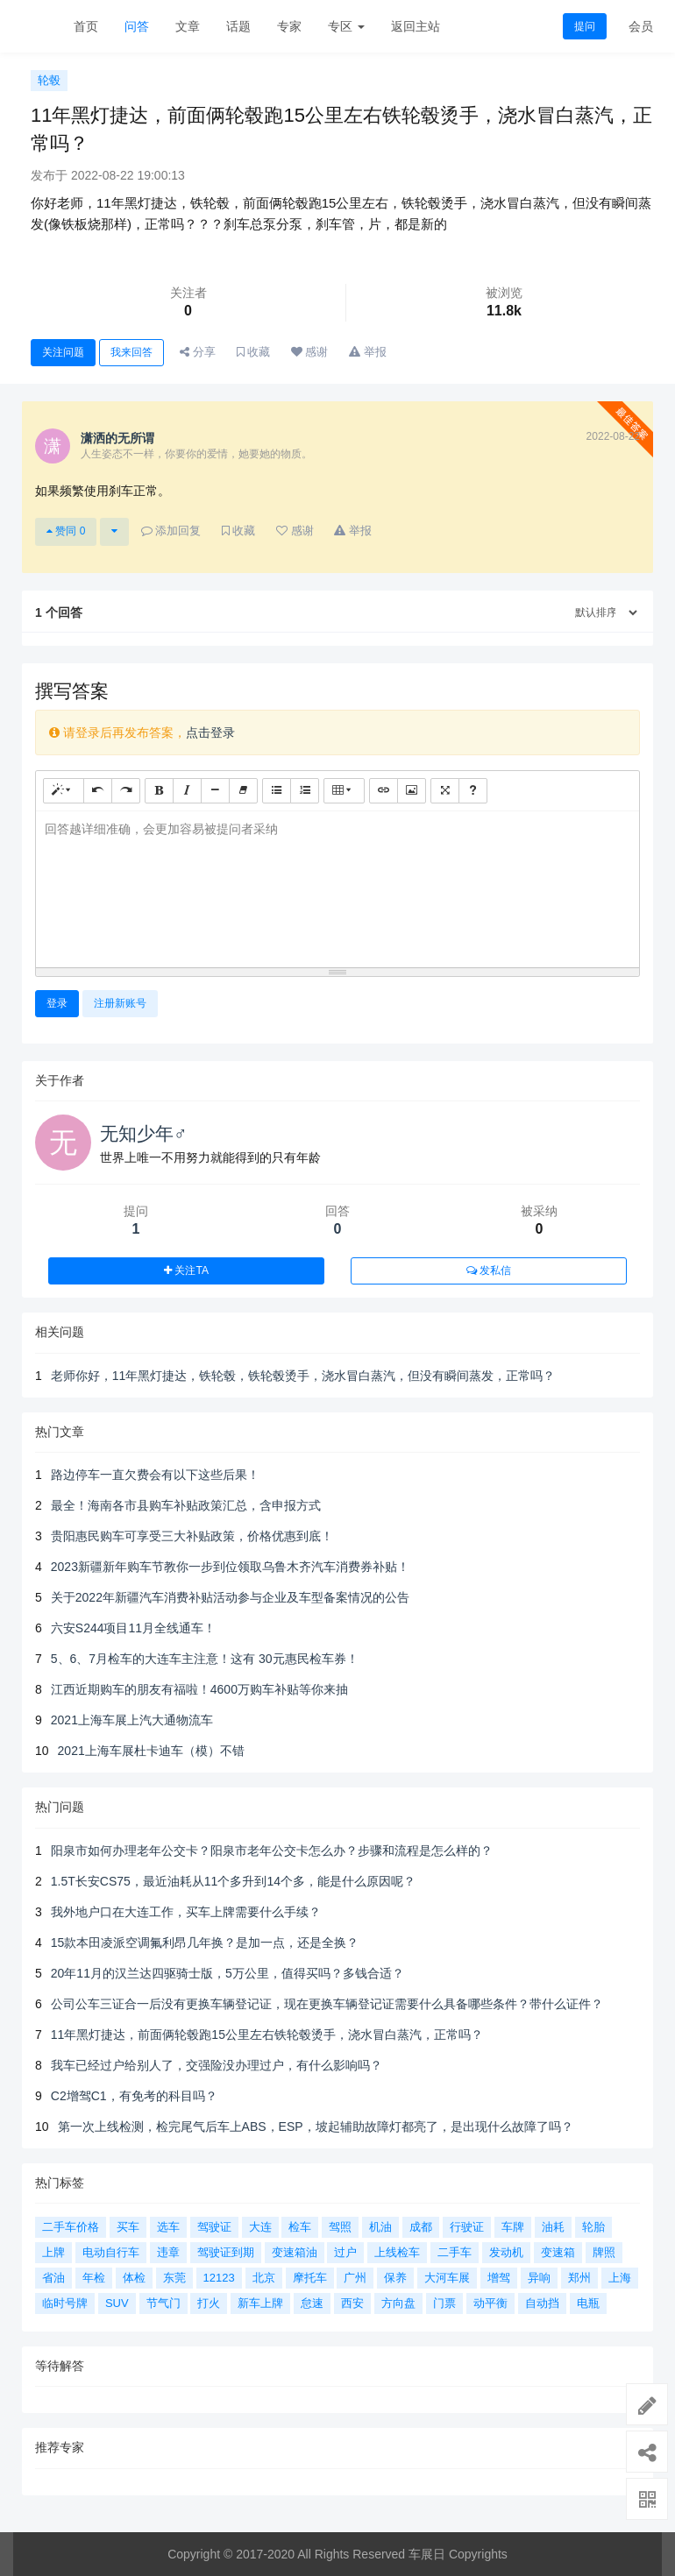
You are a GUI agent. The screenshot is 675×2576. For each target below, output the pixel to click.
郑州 (579, 2277)
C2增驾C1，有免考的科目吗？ (134, 2096)
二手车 (454, 2252)
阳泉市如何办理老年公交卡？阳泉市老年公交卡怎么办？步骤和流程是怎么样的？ (272, 1851)
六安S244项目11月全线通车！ (133, 1628)
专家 (289, 26)
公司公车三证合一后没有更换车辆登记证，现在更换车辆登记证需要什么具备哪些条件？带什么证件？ (327, 2004)
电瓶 (588, 2303)
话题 (238, 26)
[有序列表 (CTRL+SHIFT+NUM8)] (304, 790)
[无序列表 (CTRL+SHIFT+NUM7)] (276, 790)
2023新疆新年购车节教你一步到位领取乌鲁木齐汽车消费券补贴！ (230, 1567)
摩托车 (310, 2277)
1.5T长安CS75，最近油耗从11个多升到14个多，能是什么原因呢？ (233, 1881)
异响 (539, 2277)
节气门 (163, 2303)
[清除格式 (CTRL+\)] (243, 790)
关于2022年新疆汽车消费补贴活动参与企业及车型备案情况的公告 (230, 1597)
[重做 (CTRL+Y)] (125, 790)
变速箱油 (294, 2252)
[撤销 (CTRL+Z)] (97, 790)
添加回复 (171, 530)
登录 (57, 1003)
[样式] (63, 790)
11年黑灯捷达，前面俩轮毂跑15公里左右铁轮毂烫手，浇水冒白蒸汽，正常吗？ (267, 2035)
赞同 (65, 531)
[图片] (411, 790)
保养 (395, 2277)
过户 (345, 2252)
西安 (352, 2303)
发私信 (488, 1270)
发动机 (506, 2252)
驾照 (340, 2226)
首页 (86, 26)
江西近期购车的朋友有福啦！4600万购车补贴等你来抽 (199, 1689)
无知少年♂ (144, 1133)
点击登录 (210, 732)
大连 (260, 2226)
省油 (53, 2277)
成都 (420, 2226)
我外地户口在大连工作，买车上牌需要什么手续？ (186, 1912)
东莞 (174, 2277)
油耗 (553, 2226)
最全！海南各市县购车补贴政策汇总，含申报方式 (186, 1505)
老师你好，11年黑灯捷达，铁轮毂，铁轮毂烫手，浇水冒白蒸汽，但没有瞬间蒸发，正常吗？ (303, 1376)
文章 (187, 26)
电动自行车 (110, 2252)
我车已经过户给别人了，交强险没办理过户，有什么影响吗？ (216, 2065)
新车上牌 (260, 2303)
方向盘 (398, 2303)
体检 (134, 2277)
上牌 (53, 2252)
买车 (128, 2226)
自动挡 (542, 2303)
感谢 (310, 351)
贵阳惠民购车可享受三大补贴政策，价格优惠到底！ (192, 1536)
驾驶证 (214, 2226)
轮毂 (49, 80)
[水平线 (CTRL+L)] (215, 790)
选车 (168, 2226)
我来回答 (131, 352)
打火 (208, 2303)
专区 (346, 26)
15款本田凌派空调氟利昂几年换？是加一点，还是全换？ (205, 1943)
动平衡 (490, 2303)
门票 (444, 2303)
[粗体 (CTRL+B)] (159, 790)
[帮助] (472, 790)
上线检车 (397, 2252)
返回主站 (415, 26)
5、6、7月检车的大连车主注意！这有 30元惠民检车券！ (205, 1659)
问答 (136, 26)
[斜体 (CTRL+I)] (187, 790)
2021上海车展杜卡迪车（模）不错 (151, 1751)
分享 (198, 351)
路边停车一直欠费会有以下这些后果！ (155, 1475)
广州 (355, 2277)
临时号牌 (65, 2303)
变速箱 (558, 2252)
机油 (380, 2226)
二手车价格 (70, 2226)
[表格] (344, 790)
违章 (168, 2252)
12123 (219, 2277)
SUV (117, 2303)
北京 (263, 2277)
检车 (299, 2226)
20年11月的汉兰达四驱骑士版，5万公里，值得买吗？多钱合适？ (227, 1973)
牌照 (604, 2252)
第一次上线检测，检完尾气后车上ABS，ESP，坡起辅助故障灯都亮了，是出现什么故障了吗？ (315, 2127)
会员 (641, 26)
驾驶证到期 (225, 2252)
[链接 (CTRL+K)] (383, 790)
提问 (584, 26)
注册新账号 (120, 1003)
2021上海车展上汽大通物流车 (132, 1720)
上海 (619, 2277)
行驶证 (467, 2226)
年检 (93, 2277)
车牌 (512, 2226)
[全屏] (444, 790)
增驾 (498, 2277)
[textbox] (337, 886)
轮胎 (593, 2226)
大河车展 (447, 2277)
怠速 (312, 2303)
